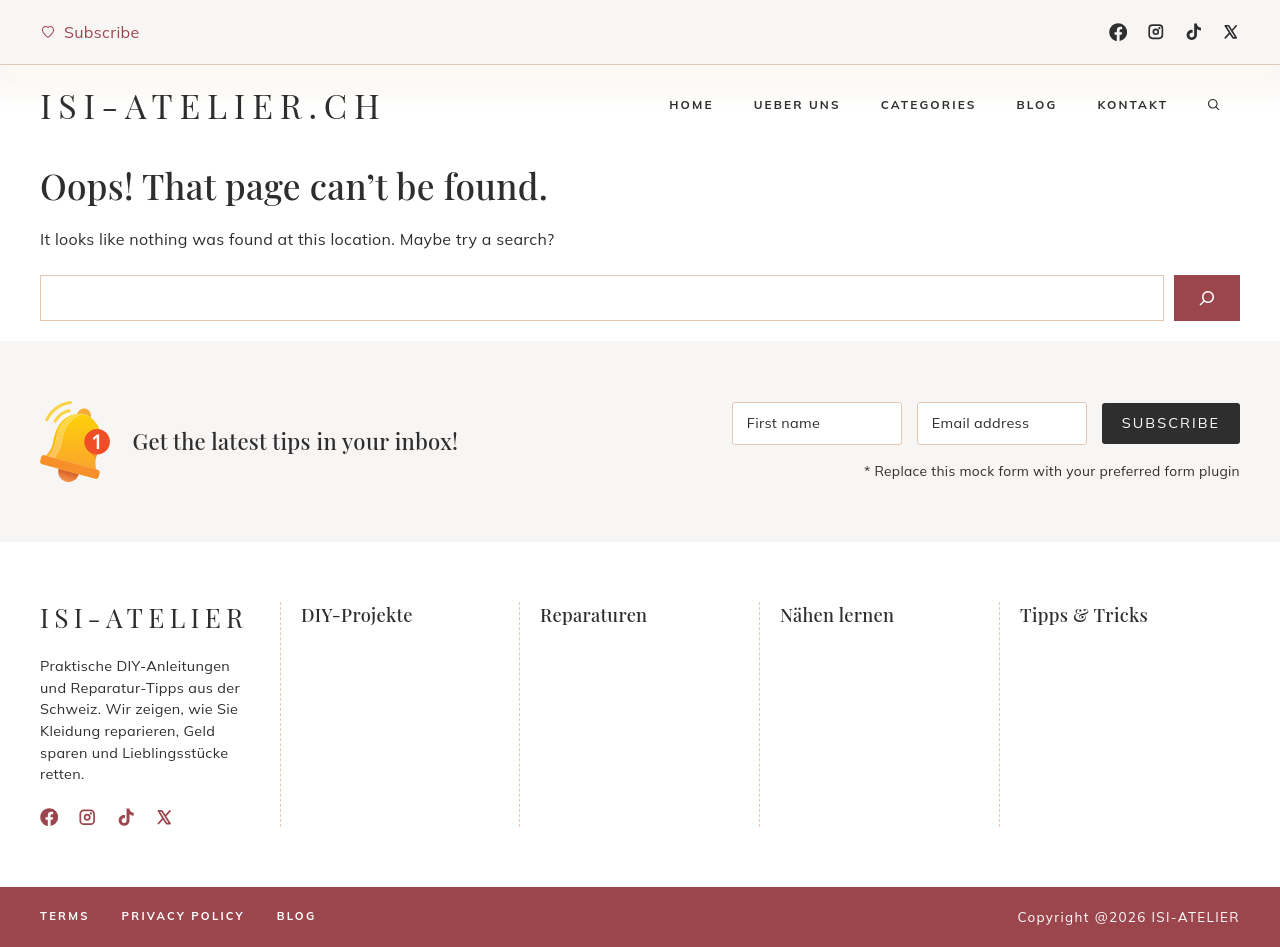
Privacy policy (183, 916)
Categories (929, 104)
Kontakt (1132, 104)
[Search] (1207, 298)
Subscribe (1171, 423)
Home (691, 104)
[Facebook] (1118, 32)
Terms (65, 916)
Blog (1036, 104)
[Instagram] (1156, 32)
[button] (1214, 105)
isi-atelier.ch (213, 105)
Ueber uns (797, 104)
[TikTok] (1194, 32)
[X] (1231, 32)
